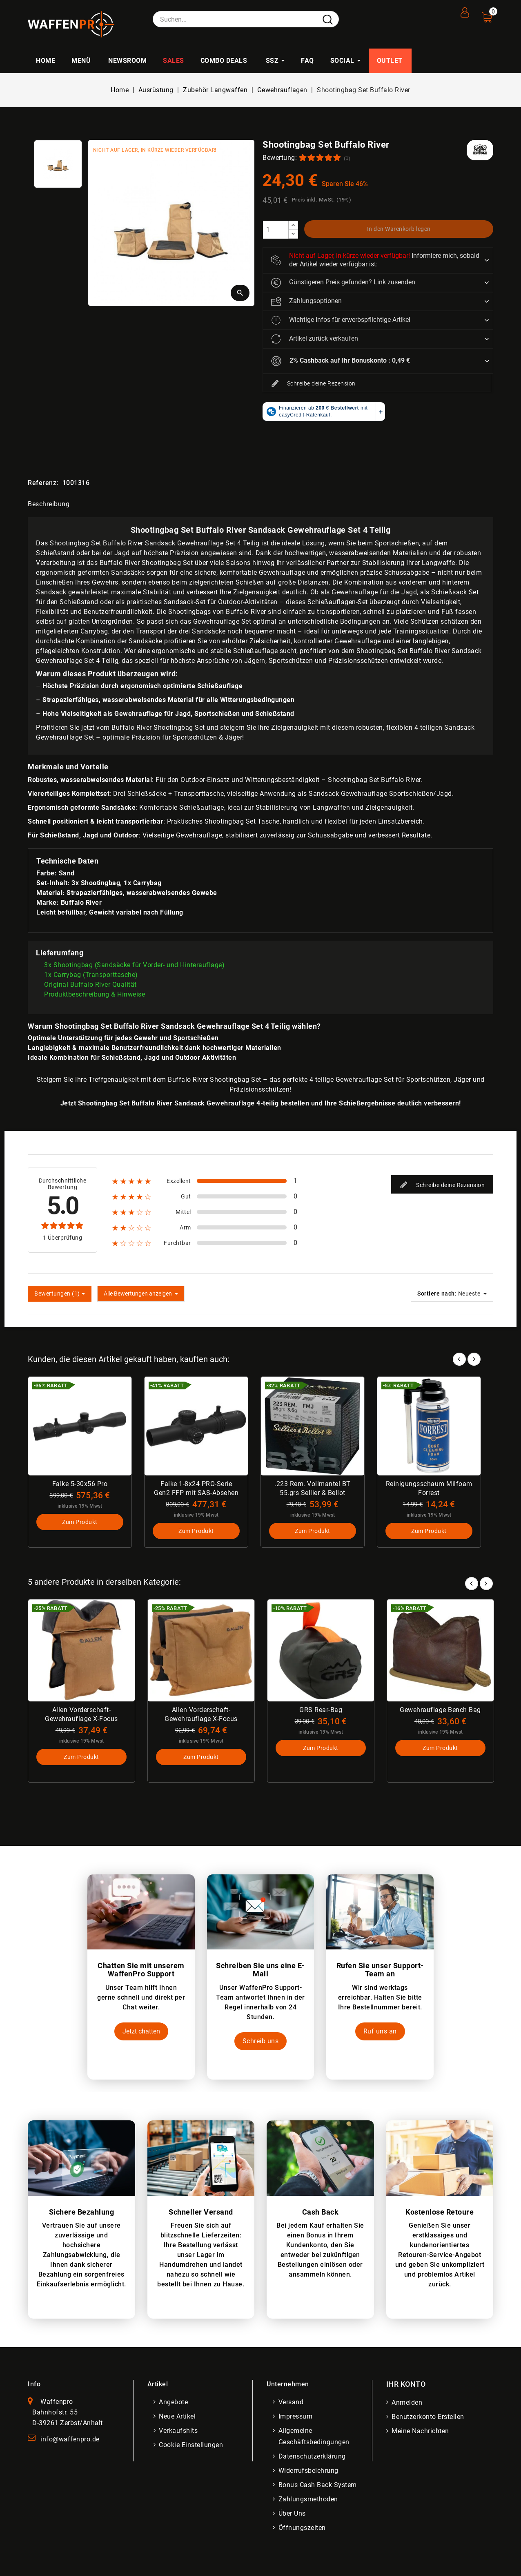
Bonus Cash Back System (318, 2487)
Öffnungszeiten (303, 2530)
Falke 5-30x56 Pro (80, 1484)
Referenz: (43, 483)
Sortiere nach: (436, 1293)
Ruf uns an (380, 2033)
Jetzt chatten (141, 2033)
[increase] (293, 225)
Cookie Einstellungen (192, 2447)
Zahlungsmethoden (309, 2501)
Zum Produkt (80, 1522)
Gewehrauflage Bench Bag (440, 1710)
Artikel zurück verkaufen (314, 339)
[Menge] (276, 229)
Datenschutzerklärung (313, 2458)
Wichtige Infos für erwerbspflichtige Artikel (340, 320)
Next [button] (486, 1582)
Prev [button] (471, 1582)
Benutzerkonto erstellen (429, 2419)
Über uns (293, 2515)
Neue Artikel (178, 2418)
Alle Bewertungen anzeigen (141, 1293)
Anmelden (408, 2404)
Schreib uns (261, 2043)
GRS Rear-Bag (320, 1710)
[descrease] (293, 234)
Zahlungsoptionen (306, 301)
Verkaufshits (179, 2432)
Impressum (296, 2418)
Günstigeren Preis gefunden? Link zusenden (343, 283)
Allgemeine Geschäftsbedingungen (314, 2438)
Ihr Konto (406, 2386)
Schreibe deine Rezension (313, 384)
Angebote (174, 2404)
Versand (292, 2404)
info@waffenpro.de (70, 2441)
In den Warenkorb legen (399, 229)
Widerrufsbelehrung (309, 2472)
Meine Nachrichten (421, 2433)
